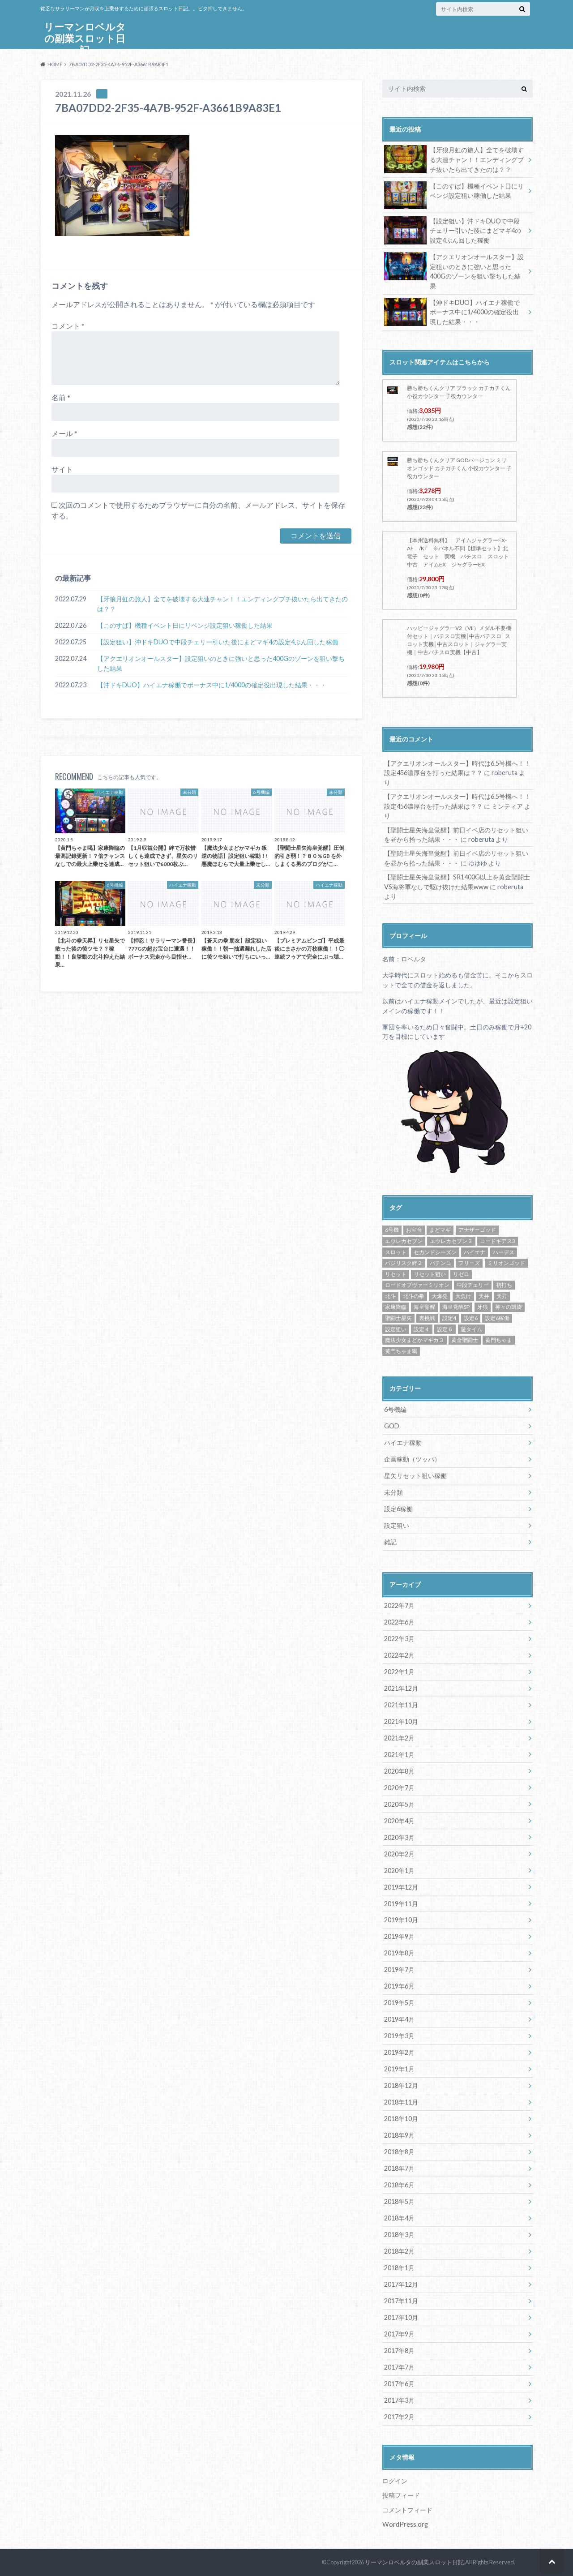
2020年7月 (399, 1788)
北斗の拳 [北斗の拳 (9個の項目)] (413, 1296)
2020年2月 (399, 1854)
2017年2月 (399, 2417)
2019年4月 (399, 2019)
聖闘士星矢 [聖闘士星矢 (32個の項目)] (398, 1318)
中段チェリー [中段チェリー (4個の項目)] (473, 1285)
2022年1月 (399, 1672)
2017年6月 (399, 2383)
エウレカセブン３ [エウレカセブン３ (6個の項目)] (451, 1241)
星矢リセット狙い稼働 (415, 1475)
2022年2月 (399, 1655)
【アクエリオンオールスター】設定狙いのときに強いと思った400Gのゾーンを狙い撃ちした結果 (221, 663)
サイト (62, 469)
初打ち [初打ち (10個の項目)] (504, 1285)
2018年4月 (399, 2218)
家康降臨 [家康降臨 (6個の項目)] (395, 1306)
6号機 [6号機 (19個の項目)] (392, 1229)
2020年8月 (399, 1771)
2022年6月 (399, 1622)
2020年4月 (399, 1821)
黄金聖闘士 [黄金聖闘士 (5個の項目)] (464, 1340)
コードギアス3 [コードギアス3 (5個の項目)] (497, 1241)
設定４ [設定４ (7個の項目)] (422, 1329)
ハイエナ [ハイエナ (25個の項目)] (474, 1252)
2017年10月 (401, 2317)
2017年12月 (401, 2284)
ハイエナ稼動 (403, 1442)
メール (64, 433)
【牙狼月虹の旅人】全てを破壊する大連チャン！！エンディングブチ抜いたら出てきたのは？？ (222, 604)
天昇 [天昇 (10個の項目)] (501, 1296)
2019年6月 (399, 1986)
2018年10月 (401, 2118)
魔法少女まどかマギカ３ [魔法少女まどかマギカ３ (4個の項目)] (414, 1340)
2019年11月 (401, 1903)
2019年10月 (401, 1920)
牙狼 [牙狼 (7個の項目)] (482, 1306)
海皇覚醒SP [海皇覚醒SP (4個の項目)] (456, 1306)
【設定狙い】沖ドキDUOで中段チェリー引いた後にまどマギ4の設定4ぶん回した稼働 (217, 642)
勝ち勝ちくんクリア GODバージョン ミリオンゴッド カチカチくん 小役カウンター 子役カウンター (459, 468)
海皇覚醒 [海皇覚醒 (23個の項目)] (424, 1306)
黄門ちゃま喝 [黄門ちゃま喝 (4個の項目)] (401, 1351)
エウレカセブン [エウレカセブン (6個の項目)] (404, 1241)
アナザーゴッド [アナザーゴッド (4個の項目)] (477, 1229)
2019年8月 (399, 1953)
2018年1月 (399, 2268)
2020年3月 (399, 1837)
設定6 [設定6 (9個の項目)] (471, 1318)
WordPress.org (405, 2524)
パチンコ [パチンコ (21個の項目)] (440, 1263)
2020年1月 (399, 1870)
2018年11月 (401, 2102)
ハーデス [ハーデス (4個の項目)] (503, 1252)
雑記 (390, 1542)
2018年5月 (399, 2201)
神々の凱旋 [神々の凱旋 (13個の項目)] (508, 1306)
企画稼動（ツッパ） (412, 1459)
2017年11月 (401, 2301)
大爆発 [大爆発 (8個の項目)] (440, 1296)
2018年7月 (399, 2168)
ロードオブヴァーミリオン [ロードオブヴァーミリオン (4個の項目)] (417, 1285)
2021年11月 (401, 1705)
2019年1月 (399, 2069)
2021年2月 (399, 1738)
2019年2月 (399, 2052)
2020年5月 (399, 1804)
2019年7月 (399, 1969)
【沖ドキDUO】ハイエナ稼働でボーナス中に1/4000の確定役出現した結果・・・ (211, 685)
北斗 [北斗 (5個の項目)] (390, 1296)
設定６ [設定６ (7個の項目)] (445, 1329)
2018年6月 (399, 2185)
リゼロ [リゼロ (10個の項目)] (461, 1274)
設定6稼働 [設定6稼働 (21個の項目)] (497, 1318)
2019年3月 (399, 2036)
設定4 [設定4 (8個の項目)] (449, 1318)
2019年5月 (399, 2002)
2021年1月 (399, 1754)
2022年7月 (399, 1605)
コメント (68, 325)
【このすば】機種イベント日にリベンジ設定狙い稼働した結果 (185, 625)
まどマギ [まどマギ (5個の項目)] (440, 1229)
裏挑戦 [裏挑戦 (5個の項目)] (427, 1318)
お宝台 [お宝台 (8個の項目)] (414, 1229)
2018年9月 (399, 2135)
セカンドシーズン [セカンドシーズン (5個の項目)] (435, 1252)
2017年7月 (399, 2367)
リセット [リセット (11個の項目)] (395, 1274)
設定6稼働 (398, 1509)
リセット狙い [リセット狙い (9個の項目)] (430, 1274)
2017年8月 (399, 2350)
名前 (60, 397)
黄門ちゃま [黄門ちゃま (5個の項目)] (498, 1340)
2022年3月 (399, 1638)
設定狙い (396, 1525)
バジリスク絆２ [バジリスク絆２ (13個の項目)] (404, 1263)
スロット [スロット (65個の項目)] (395, 1252)
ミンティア (507, 806)
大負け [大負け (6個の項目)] (463, 1296)
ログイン (394, 2481)
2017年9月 (399, 2334)
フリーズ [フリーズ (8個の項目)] (469, 1263)
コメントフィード (407, 2510)
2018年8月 (399, 2152)
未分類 (393, 1492)
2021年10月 (401, 1721)
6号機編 (395, 1409)
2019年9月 (399, 1936)
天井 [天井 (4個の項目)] (484, 1296)
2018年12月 (401, 2085)
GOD (391, 1426)
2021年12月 (401, 1688)
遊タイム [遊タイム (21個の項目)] (471, 1329)
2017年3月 (399, 2400)
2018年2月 (399, 2251)
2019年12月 (401, 1887)
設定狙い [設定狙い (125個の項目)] (395, 1329)
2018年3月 (399, 2234)
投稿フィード (401, 2495)
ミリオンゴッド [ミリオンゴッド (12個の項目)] (506, 1263)
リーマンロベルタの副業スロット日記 (85, 38)
